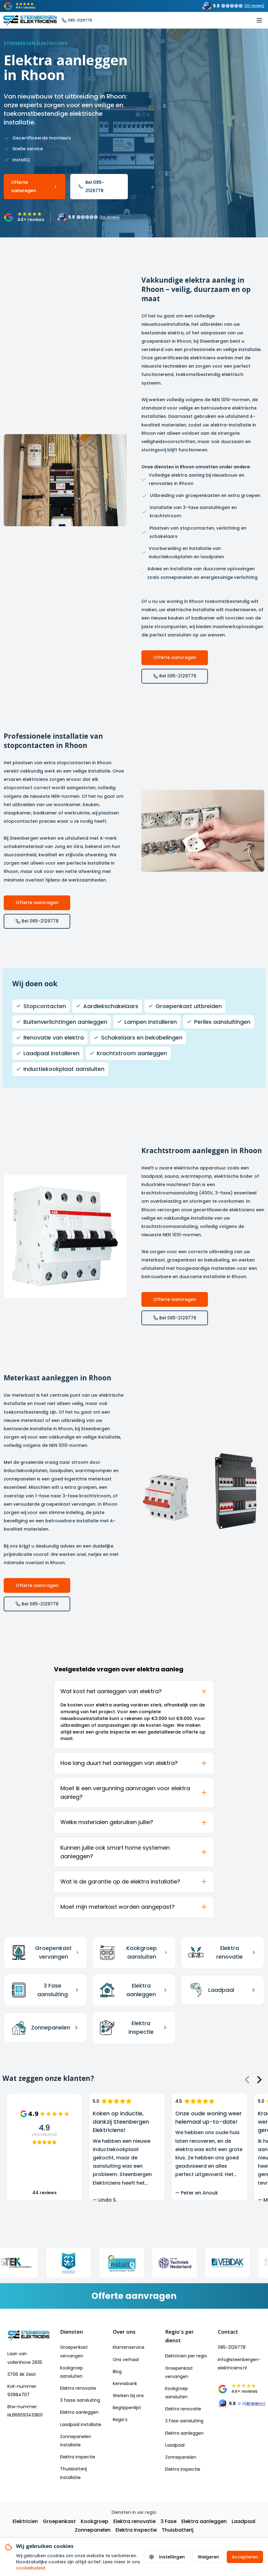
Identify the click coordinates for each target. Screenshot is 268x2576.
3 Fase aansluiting (184, 2421)
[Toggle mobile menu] (259, 20)
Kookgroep (94, 2521)
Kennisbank (125, 2383)
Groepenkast (59, 2521)
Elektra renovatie (78, 2388)
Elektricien (25, 2521)
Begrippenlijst (127, 2407)
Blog (117, 2371)
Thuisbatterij (177, 2530)
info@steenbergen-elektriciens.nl (239, 2363)
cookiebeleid (30, 2568)
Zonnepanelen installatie (75, 2440)
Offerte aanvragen (34, 186)
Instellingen (167, 2557)
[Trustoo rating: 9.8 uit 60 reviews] (233, 6)
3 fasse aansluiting (80, 2400)
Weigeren (208, 2557)
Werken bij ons (128, 2395)
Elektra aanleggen (79, 2412)
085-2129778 (232, 2347)
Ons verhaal (126, 2359)
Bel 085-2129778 (91, 186)
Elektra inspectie (77, 2457)
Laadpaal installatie (80, 2424)
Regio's (120, 2420)
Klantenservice (128, 2347)
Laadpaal (175, 2445)
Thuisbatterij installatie (73, 2473)
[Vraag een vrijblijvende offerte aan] (134, 2296)
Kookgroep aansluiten (71, 2372)
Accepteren (245, 2557)
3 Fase (168, 2521)
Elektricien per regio (186, 2356)
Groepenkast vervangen (74, 2351)
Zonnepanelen (180, 2457)
